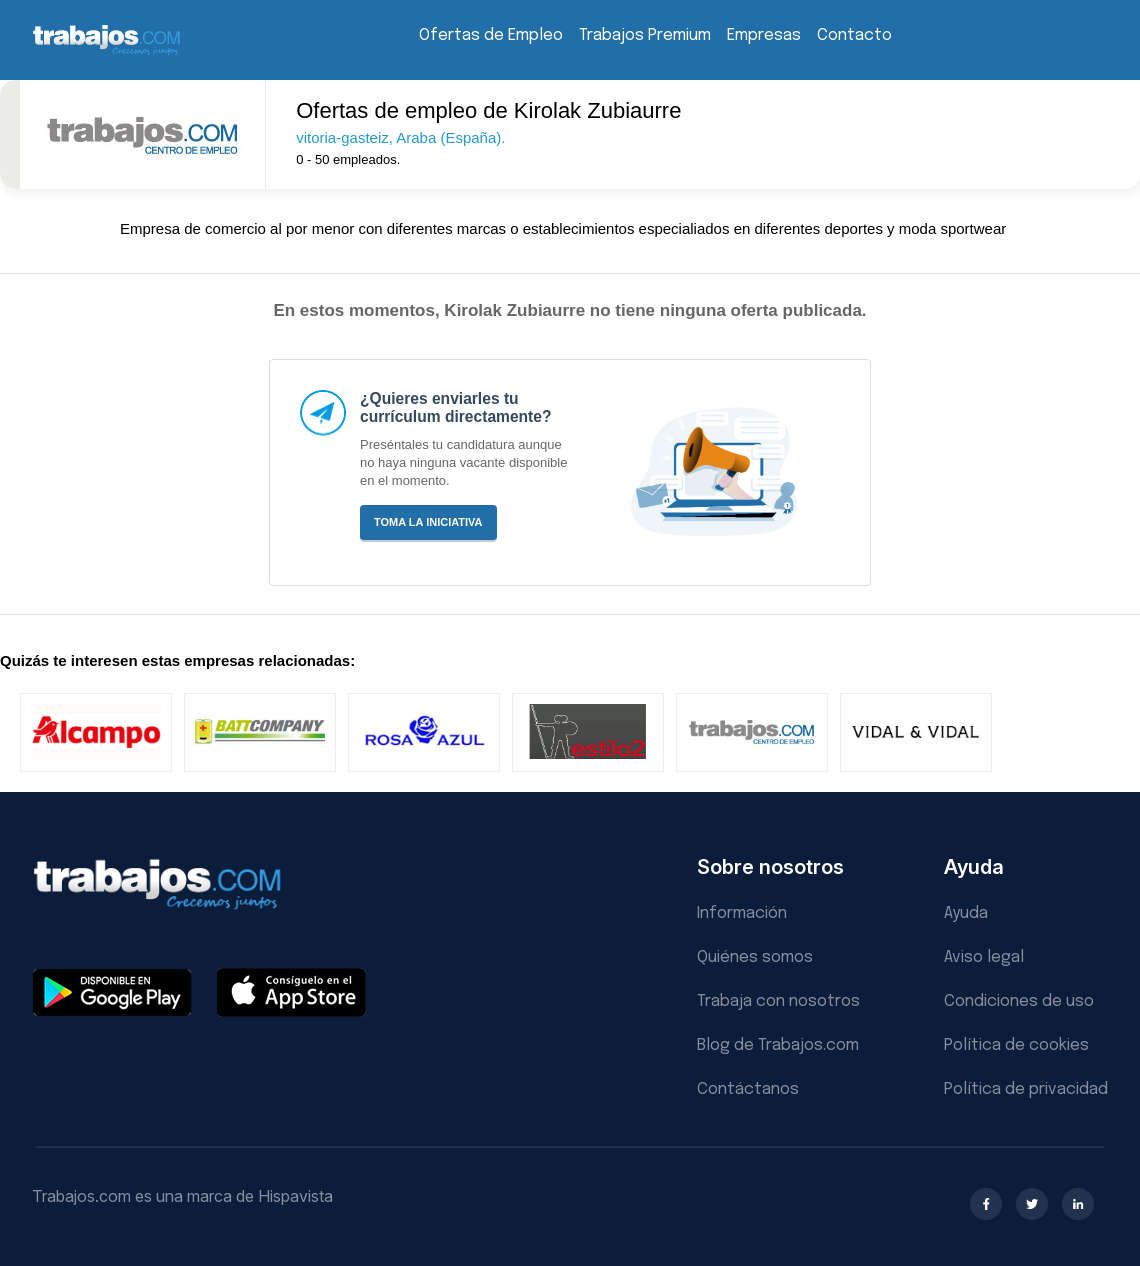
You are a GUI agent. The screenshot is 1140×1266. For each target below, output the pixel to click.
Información (742, 913)
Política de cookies (1016, 1045)
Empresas (764, 35)
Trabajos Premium (645, 35)
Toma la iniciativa (428, 522)
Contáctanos (748, 1089)
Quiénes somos (755, 957)
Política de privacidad (1026, 1089)
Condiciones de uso (1019, 1001)
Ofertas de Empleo (491, 35)
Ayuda (966, 913)
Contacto (854, 35)
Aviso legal (984, 957)
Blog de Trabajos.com (778, 1045)
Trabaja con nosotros (778, 1001)
